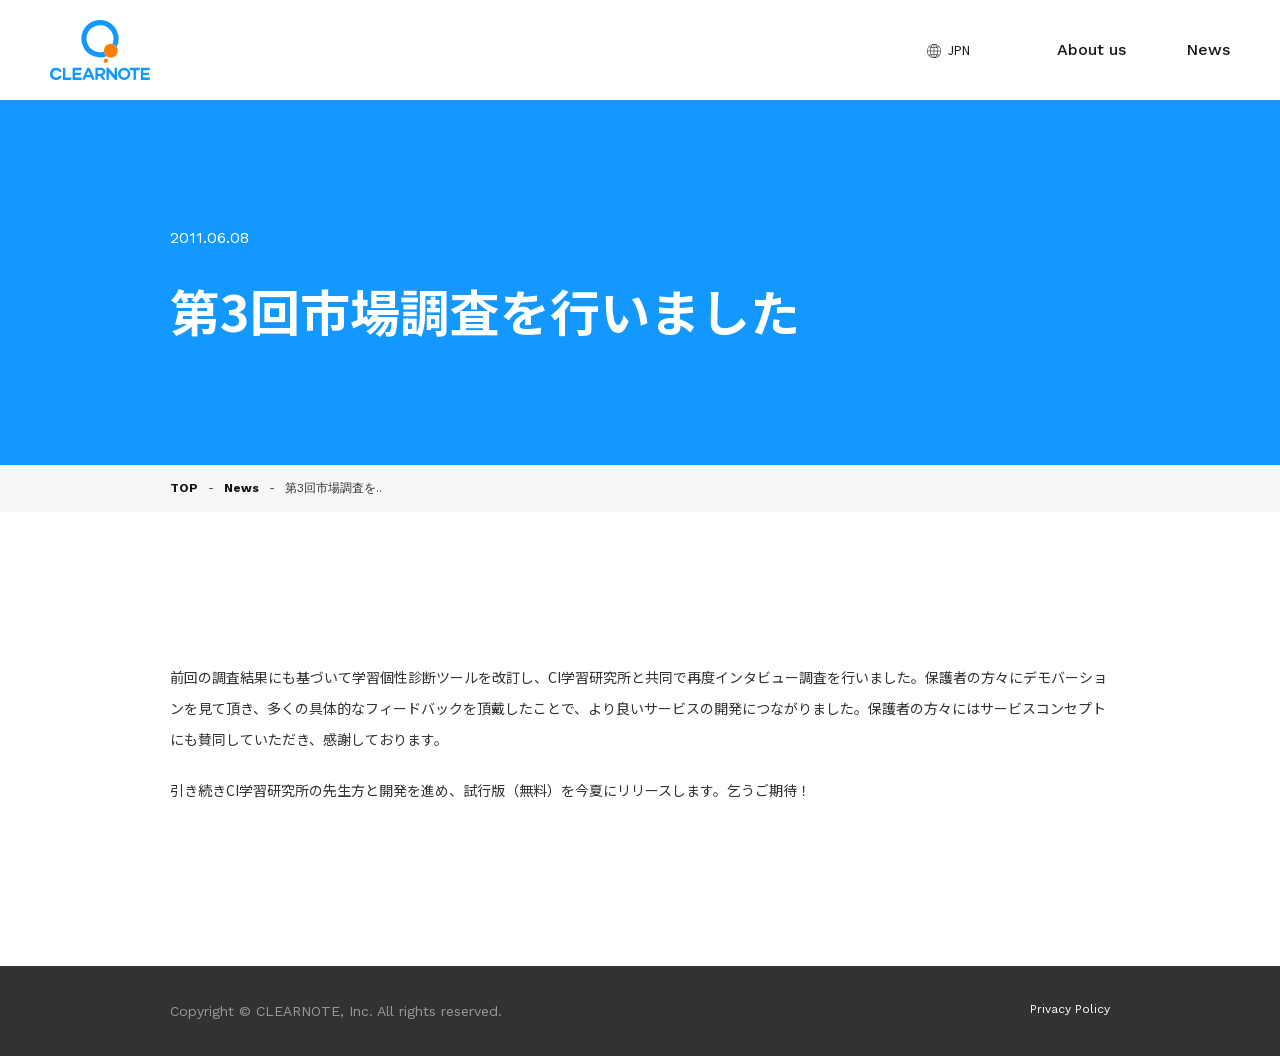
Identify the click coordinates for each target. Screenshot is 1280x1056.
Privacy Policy (1070, 1009)
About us (1091, 49)
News (1208, 49)
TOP (184, 488)
